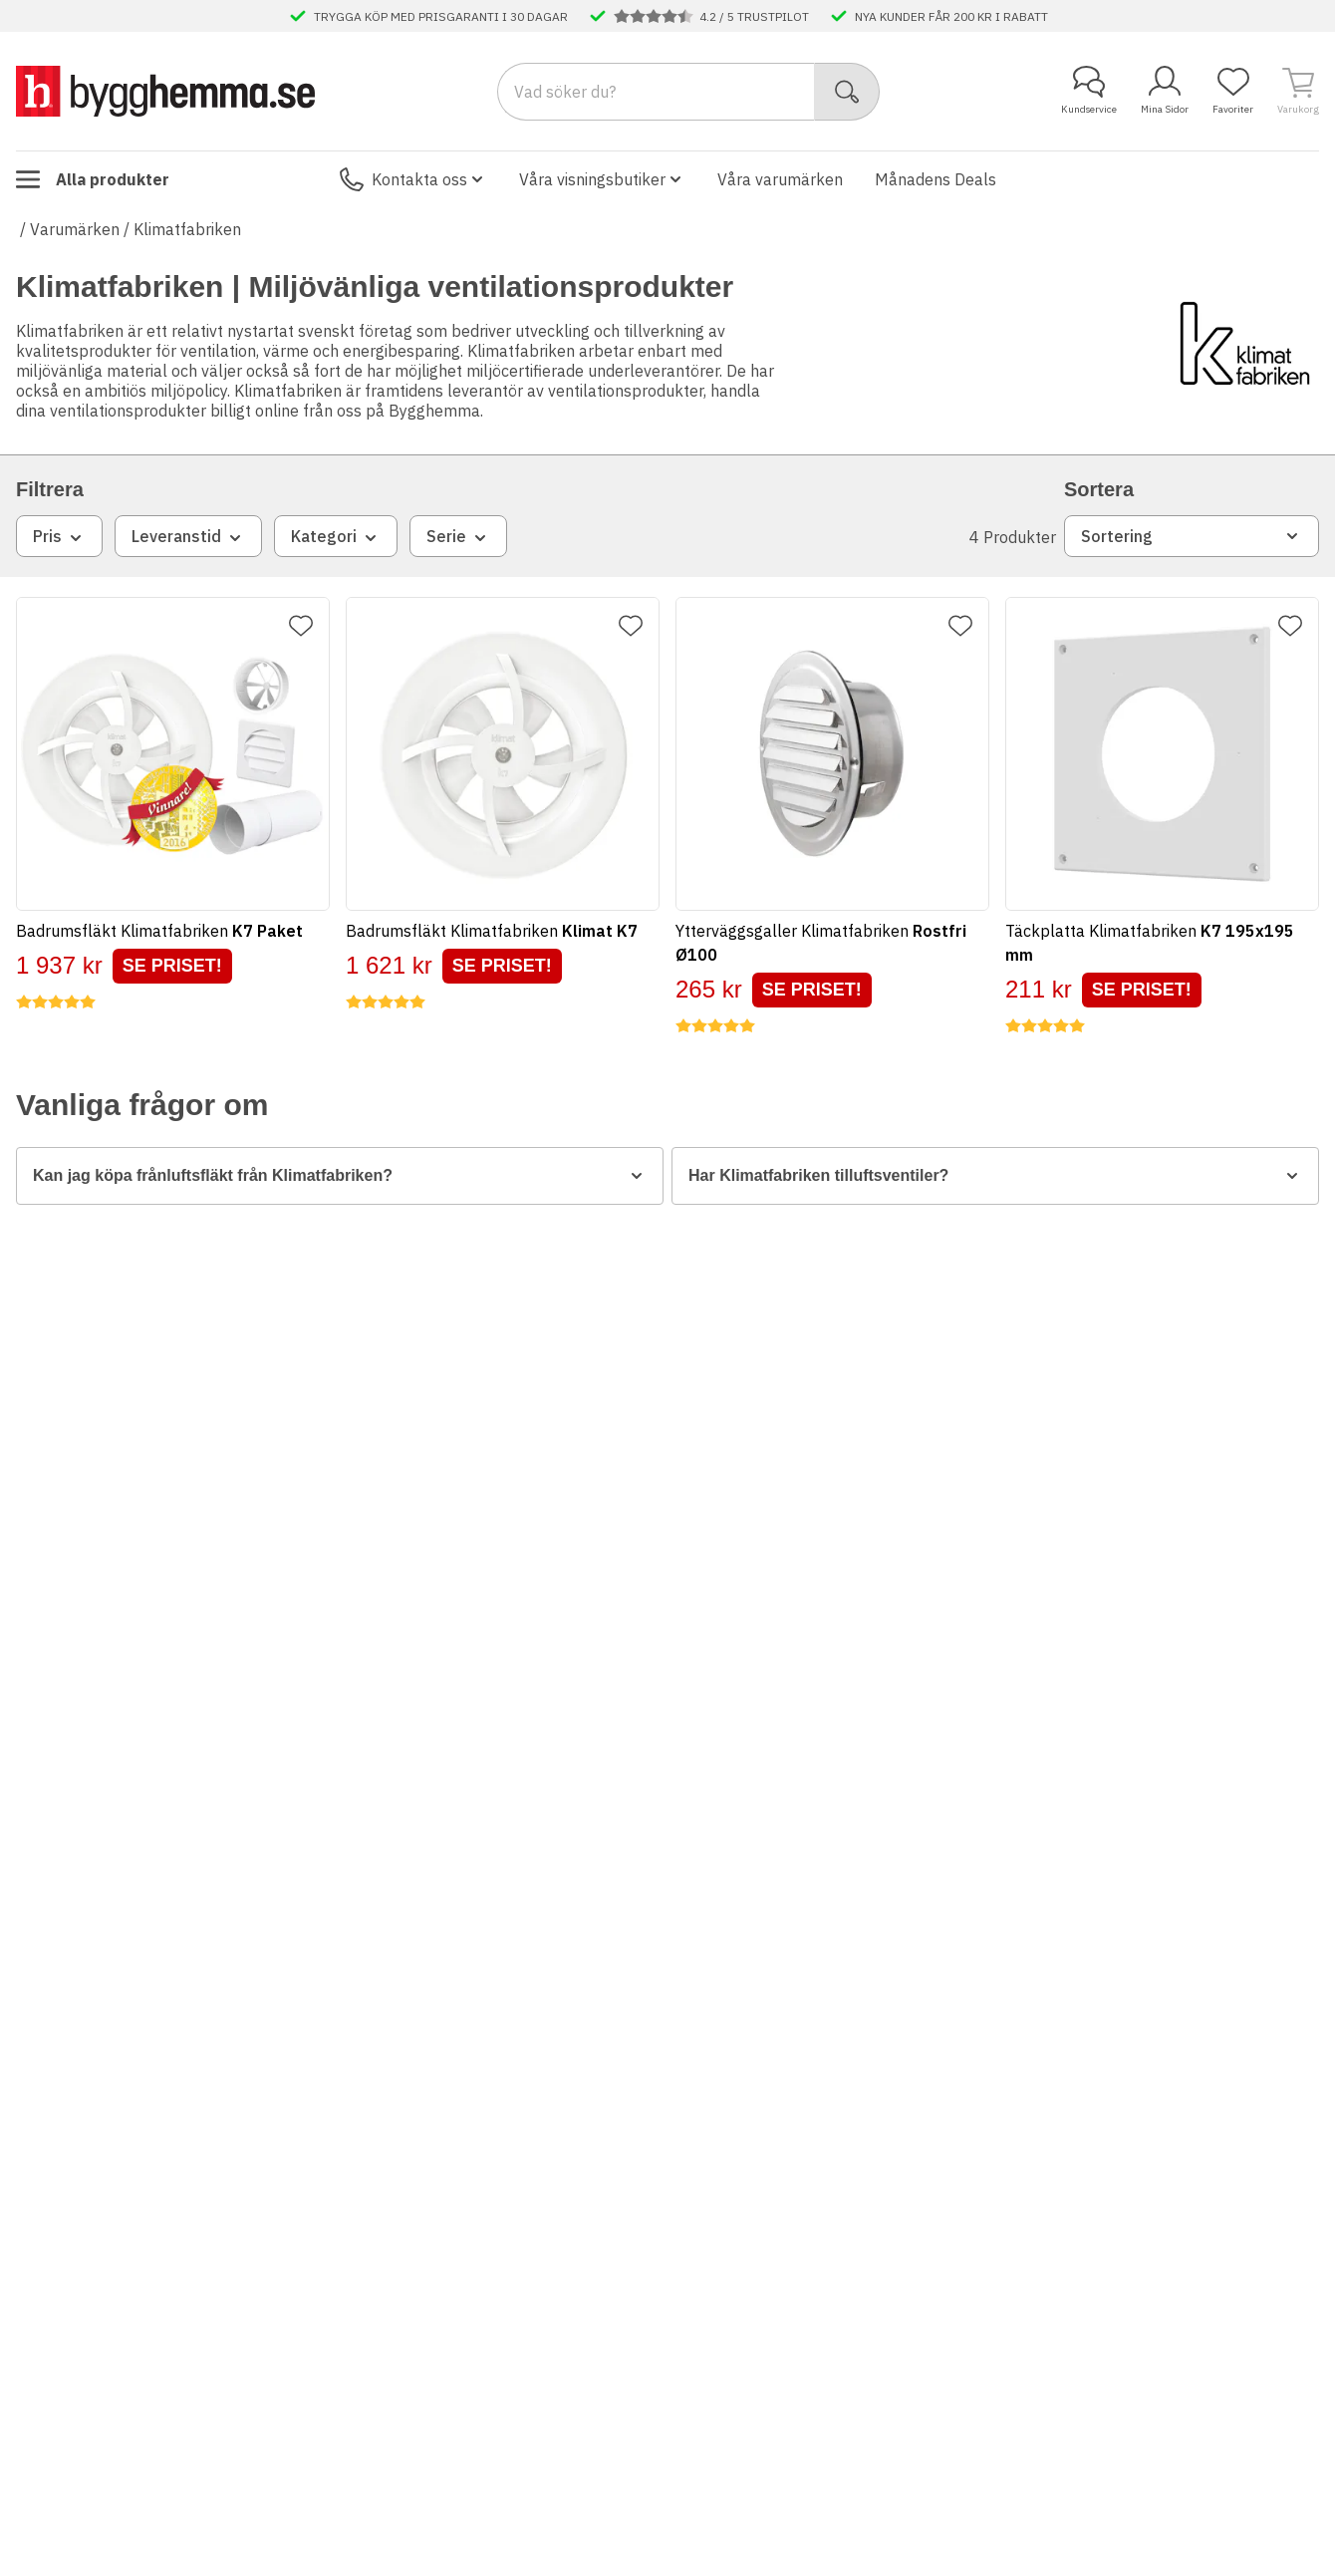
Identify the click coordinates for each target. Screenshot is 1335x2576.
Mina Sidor (1165, 91)
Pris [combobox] (59, 537)
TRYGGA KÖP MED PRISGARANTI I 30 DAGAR (441, 16)
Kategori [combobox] (336, 537)
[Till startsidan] (165, 91)
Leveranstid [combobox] (188, 537)
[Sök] (847, 92)
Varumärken (75, 229)
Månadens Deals (935, 179)
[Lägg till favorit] (301, 626)
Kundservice (1089, 91)
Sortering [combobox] (1191, 536)
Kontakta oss (413, 179)
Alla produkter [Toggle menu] (92, 179)
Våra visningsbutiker (602, 179)
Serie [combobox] (458, 537)
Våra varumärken (780, 179)
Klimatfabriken (187, 229)
